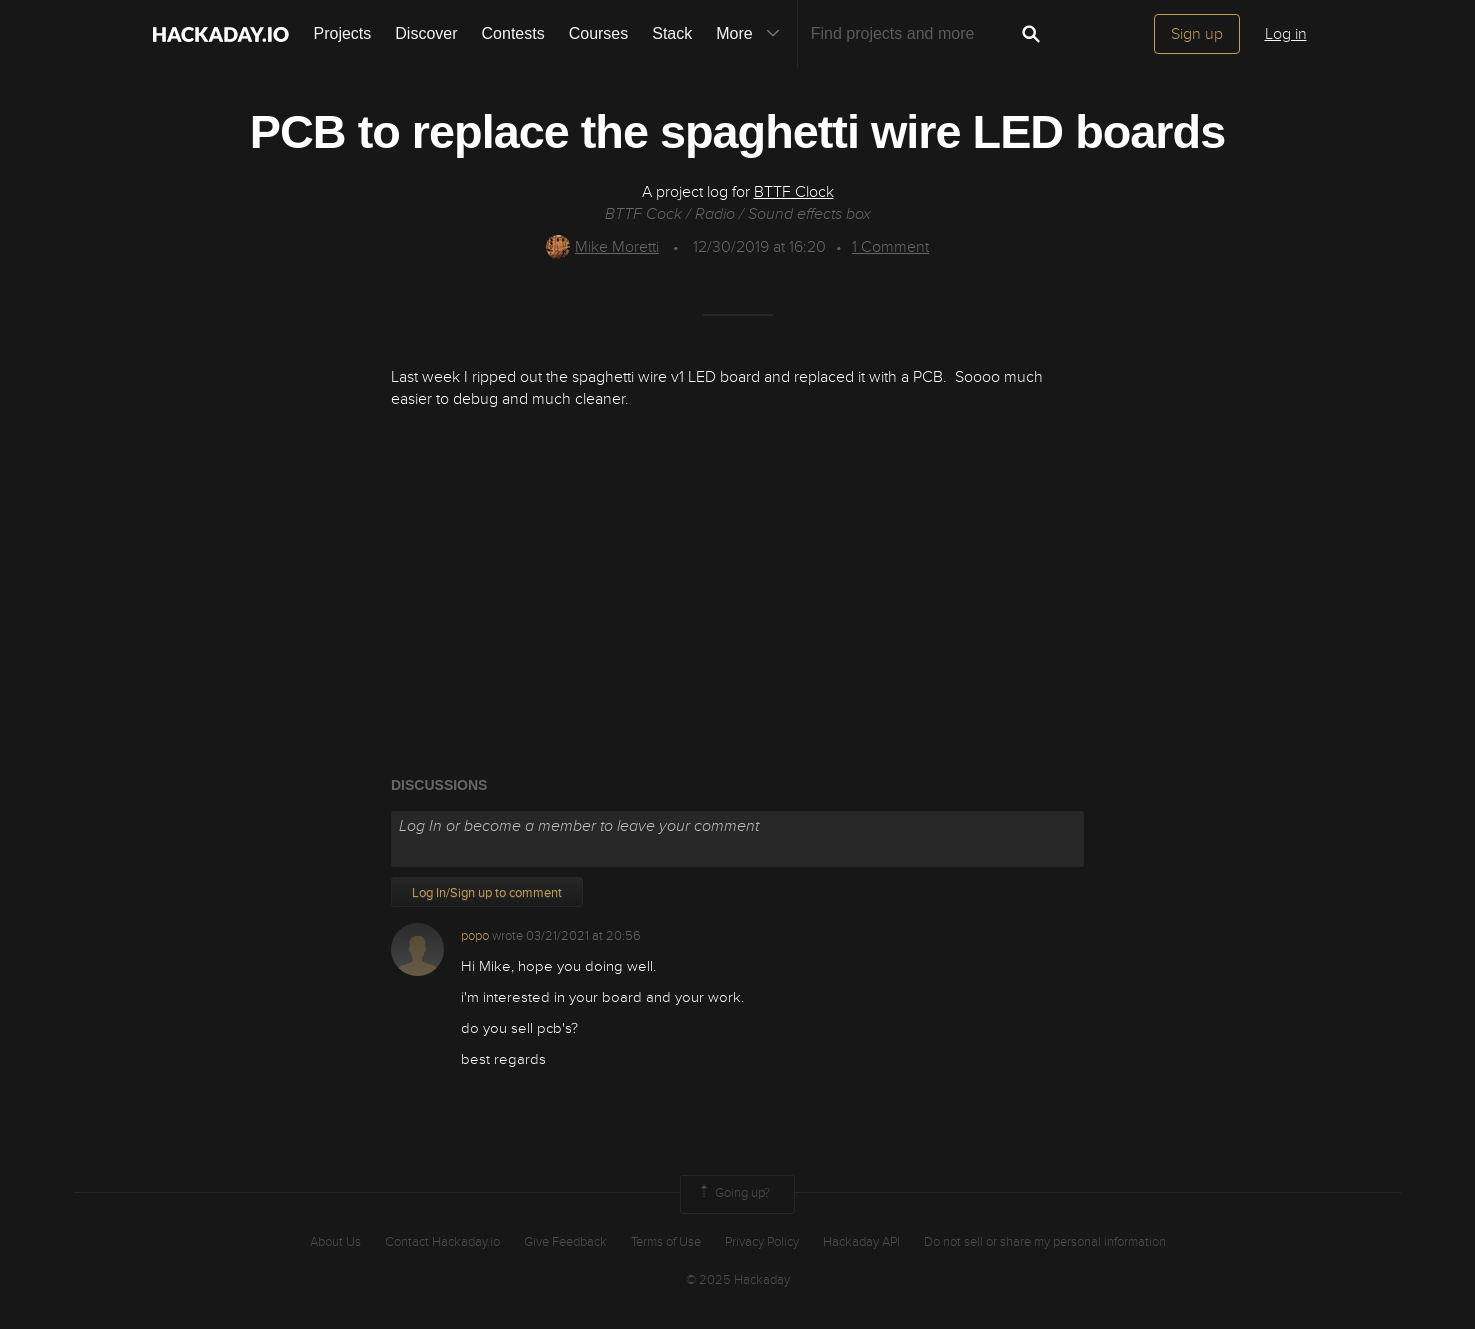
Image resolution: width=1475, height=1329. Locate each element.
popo (475, 936)
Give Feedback (565, 1242)
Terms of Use (666, 1242)
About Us (335, 1242)
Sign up (1197, 34)
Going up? (733, 1194)
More (752, 34)
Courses (599, 33)
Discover (426, 33)
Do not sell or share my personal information (1045, 1242)
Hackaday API (861, 1242)
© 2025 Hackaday (738, 1280)
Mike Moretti (602, 247)
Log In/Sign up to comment (487, 893)
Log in (1286, 34)
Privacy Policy (762, 1242)
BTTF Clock (794, 192)
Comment (890, 247)
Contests (513, 33)
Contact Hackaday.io (442, 1242)
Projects (343, 33)
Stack (672, 33)
